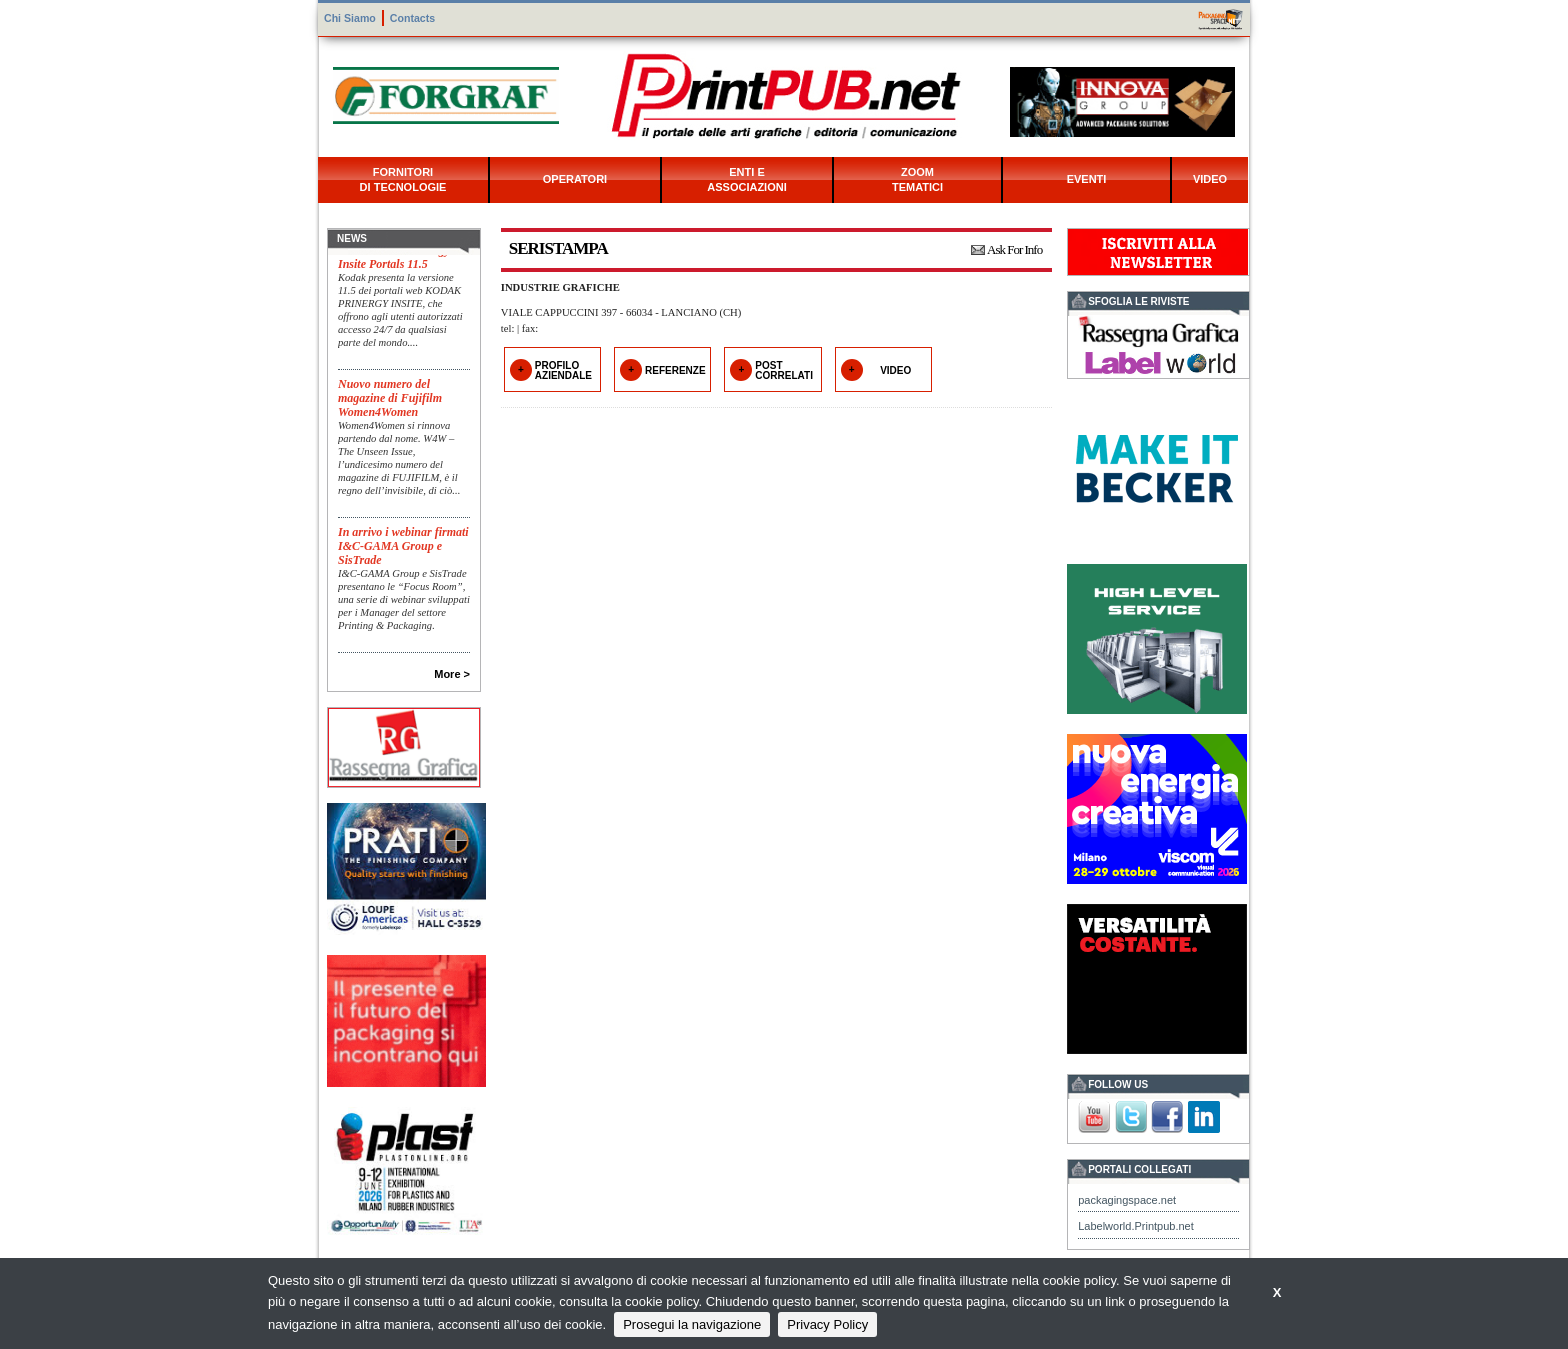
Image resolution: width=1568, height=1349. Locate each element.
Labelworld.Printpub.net (1136, 1226)
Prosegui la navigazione (692, 1324)
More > (452, 674)
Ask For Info (1014, 249)
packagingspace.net (1127, 1200)
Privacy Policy (827, 1324)
